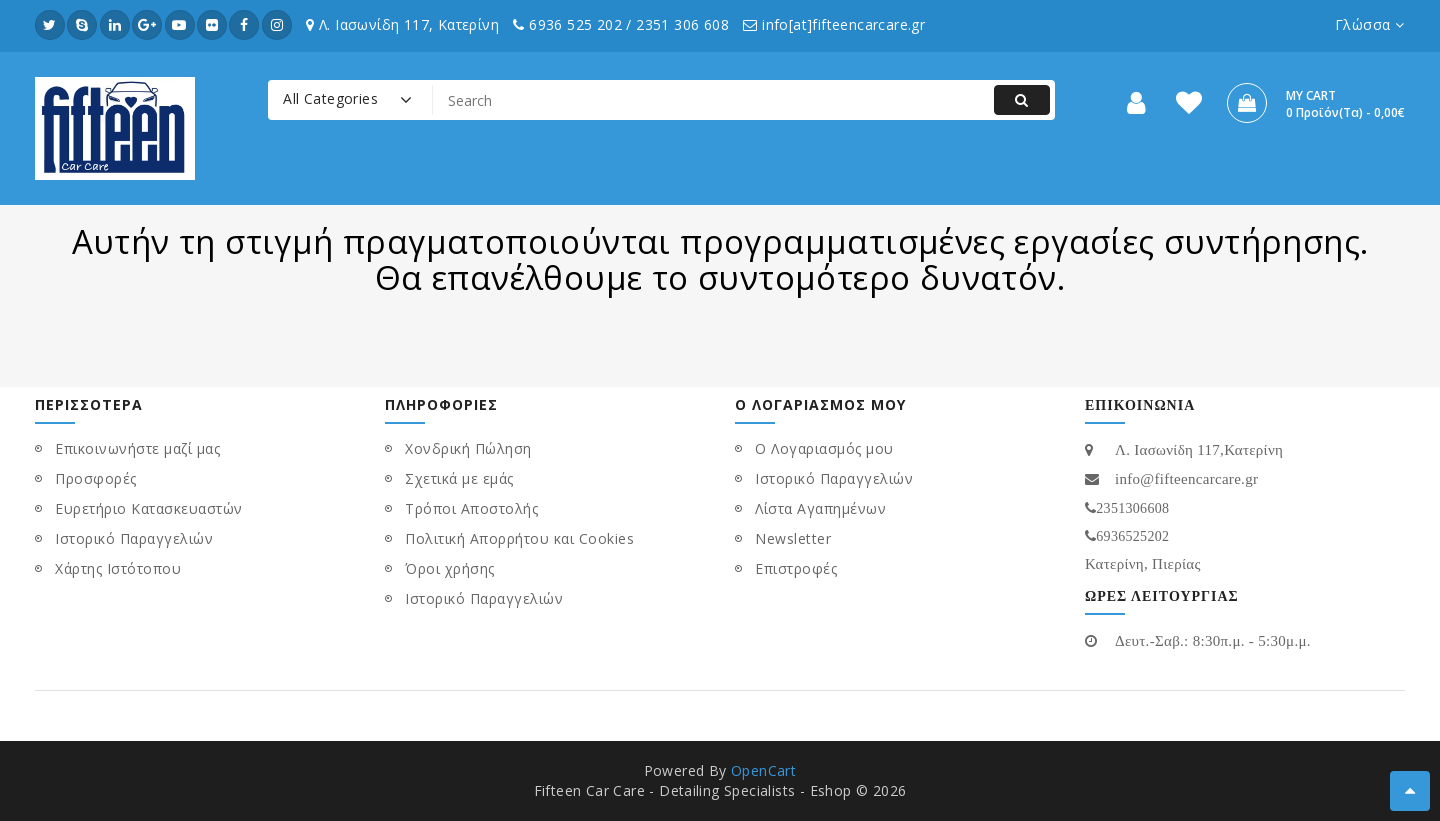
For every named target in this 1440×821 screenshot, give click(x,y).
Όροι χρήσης (450, 568)
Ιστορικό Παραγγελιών (134, 538)
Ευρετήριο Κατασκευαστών (149, 508)
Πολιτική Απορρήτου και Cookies (519, 538)
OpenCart (763, 770)
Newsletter (793, 538)
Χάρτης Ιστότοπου (118, 568)
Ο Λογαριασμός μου (824, 448)
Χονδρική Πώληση (468, 448)
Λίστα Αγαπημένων (820, 508)
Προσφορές (96, 478)
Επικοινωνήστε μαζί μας (137, 448)
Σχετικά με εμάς (459, 478)
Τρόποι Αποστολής (471, 508)
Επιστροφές (796, 568)
